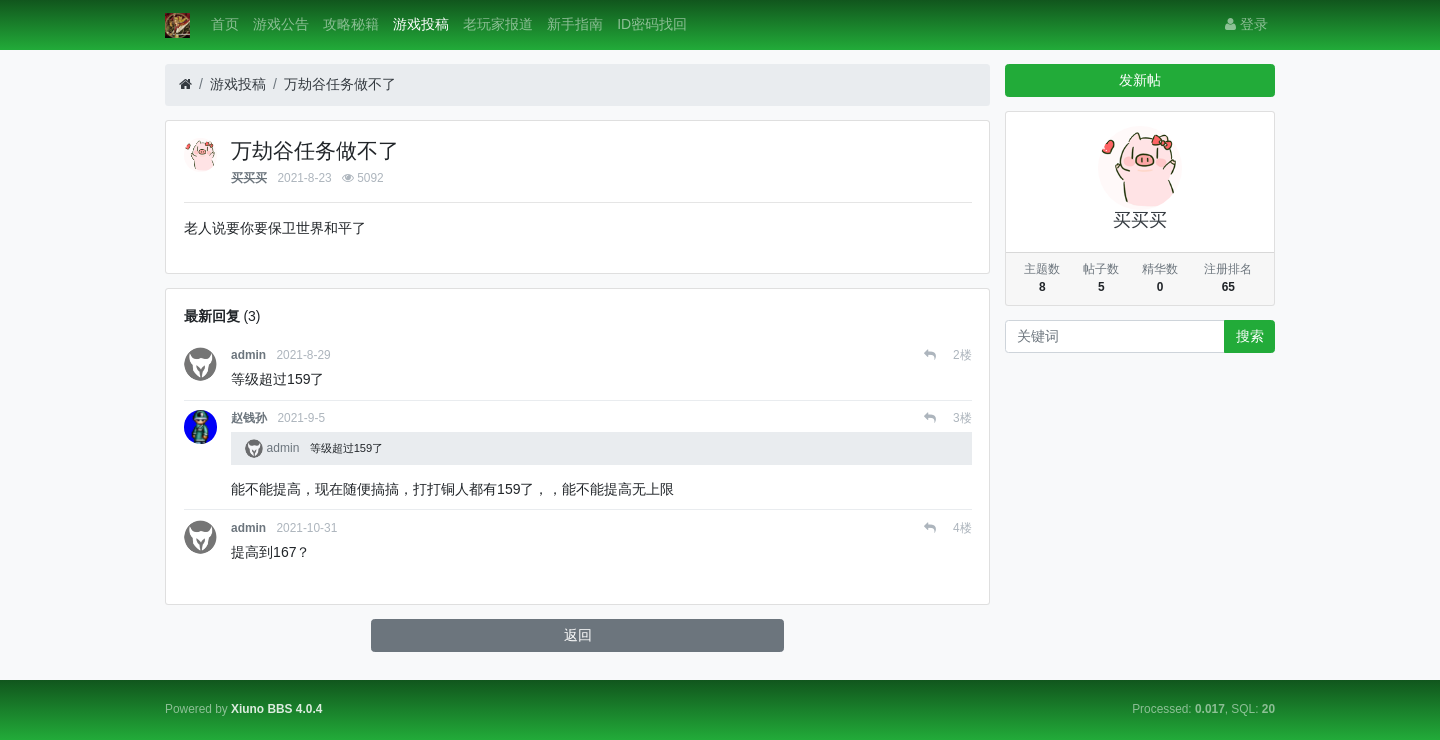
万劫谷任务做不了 (340, 84)
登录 (1246, 24)
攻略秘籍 (351, 24)
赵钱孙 (249, 418)
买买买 (249, 178)
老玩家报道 (498, 24)
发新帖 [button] (1140, 80)
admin (248, 355)
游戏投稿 (421, 24)
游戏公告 (281, 24)
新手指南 (575, 24)
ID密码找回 (652, 24)
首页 (225, 24)
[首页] (185, 84)
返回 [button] (578, 635)
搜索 (1250, 336)
